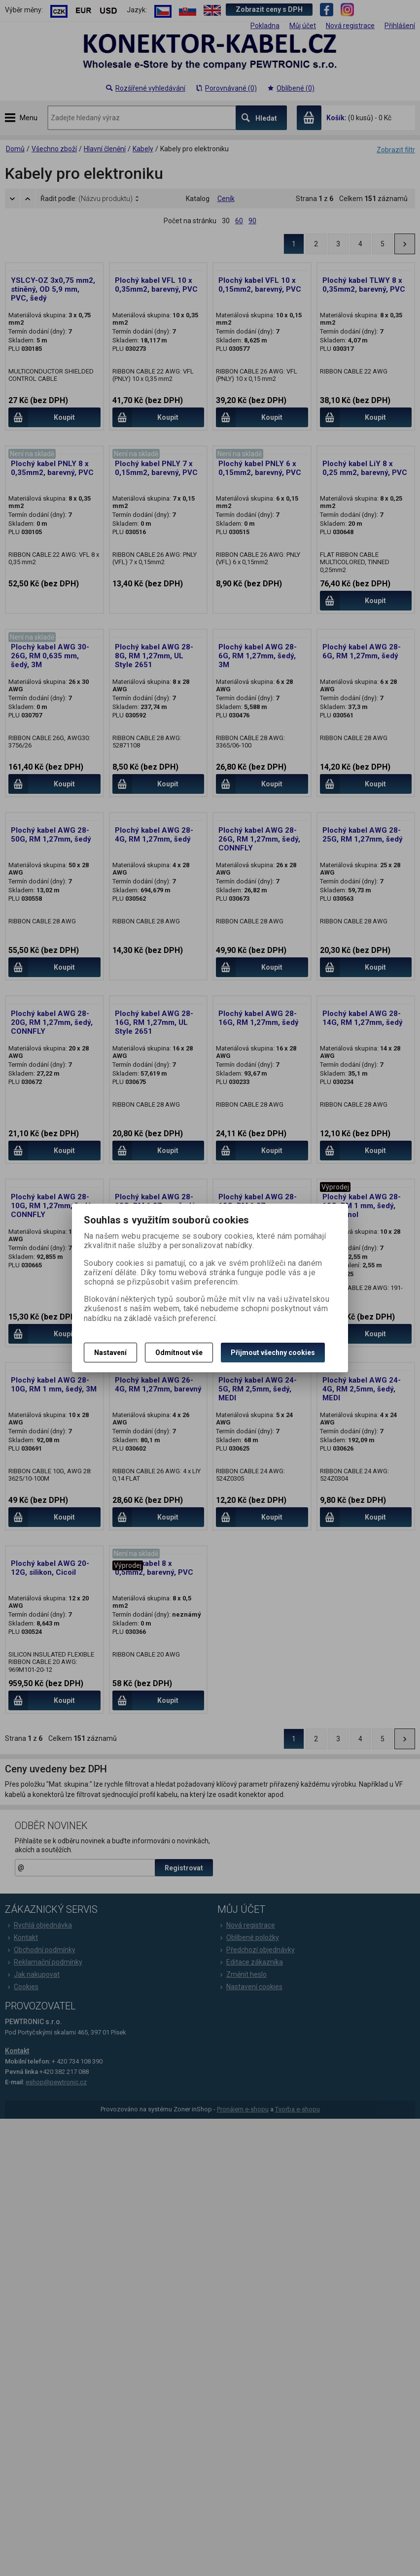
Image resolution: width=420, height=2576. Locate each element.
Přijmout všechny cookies (273, 1352)
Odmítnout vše (179, 1352)
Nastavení (110, 1352)
